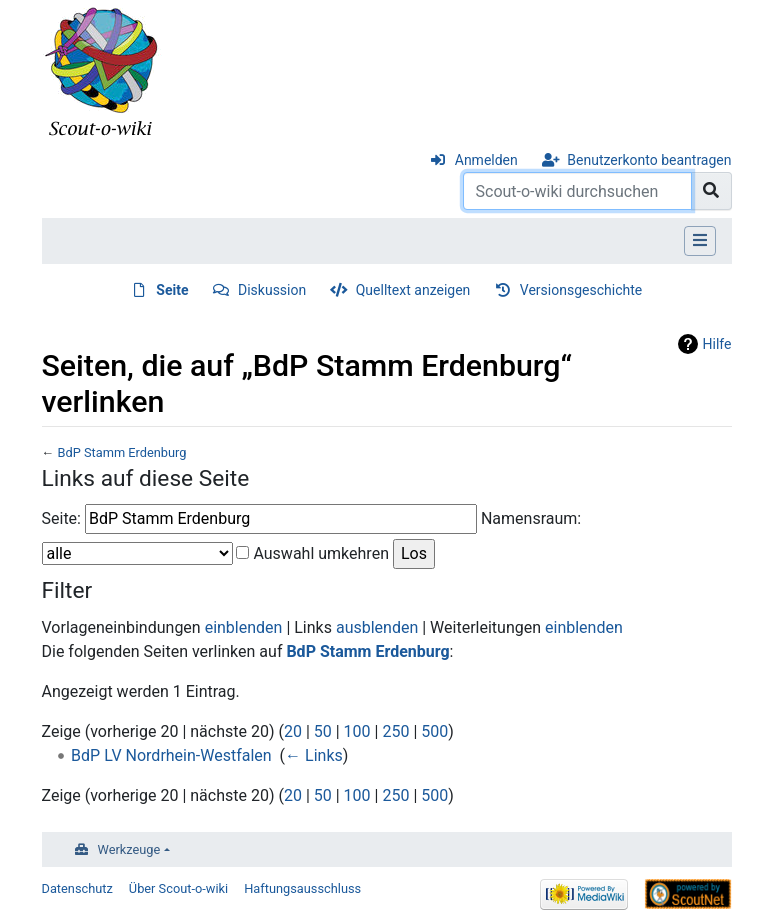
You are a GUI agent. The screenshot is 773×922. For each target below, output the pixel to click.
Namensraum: (531, 518)
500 (434, 731)
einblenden (244, 627)
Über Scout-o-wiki (178, 888)
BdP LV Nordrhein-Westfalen (171, 755)
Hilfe (717, 344)
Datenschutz (77, 888)
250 (395, 731)
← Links (314, 755)
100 (357, 731)
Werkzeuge (129, 849)
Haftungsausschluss (302, 888)
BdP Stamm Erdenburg (121, 452)
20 (293, 731)
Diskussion (272, 290)
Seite (172, 290)
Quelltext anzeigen (413, 290)
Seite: (61, 518)
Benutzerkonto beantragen (649, 160)
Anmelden (486, 160)
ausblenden (377, 627)
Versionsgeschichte (581, 290)
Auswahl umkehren (321, 553)
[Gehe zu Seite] (711, 191)
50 (323, 731)
